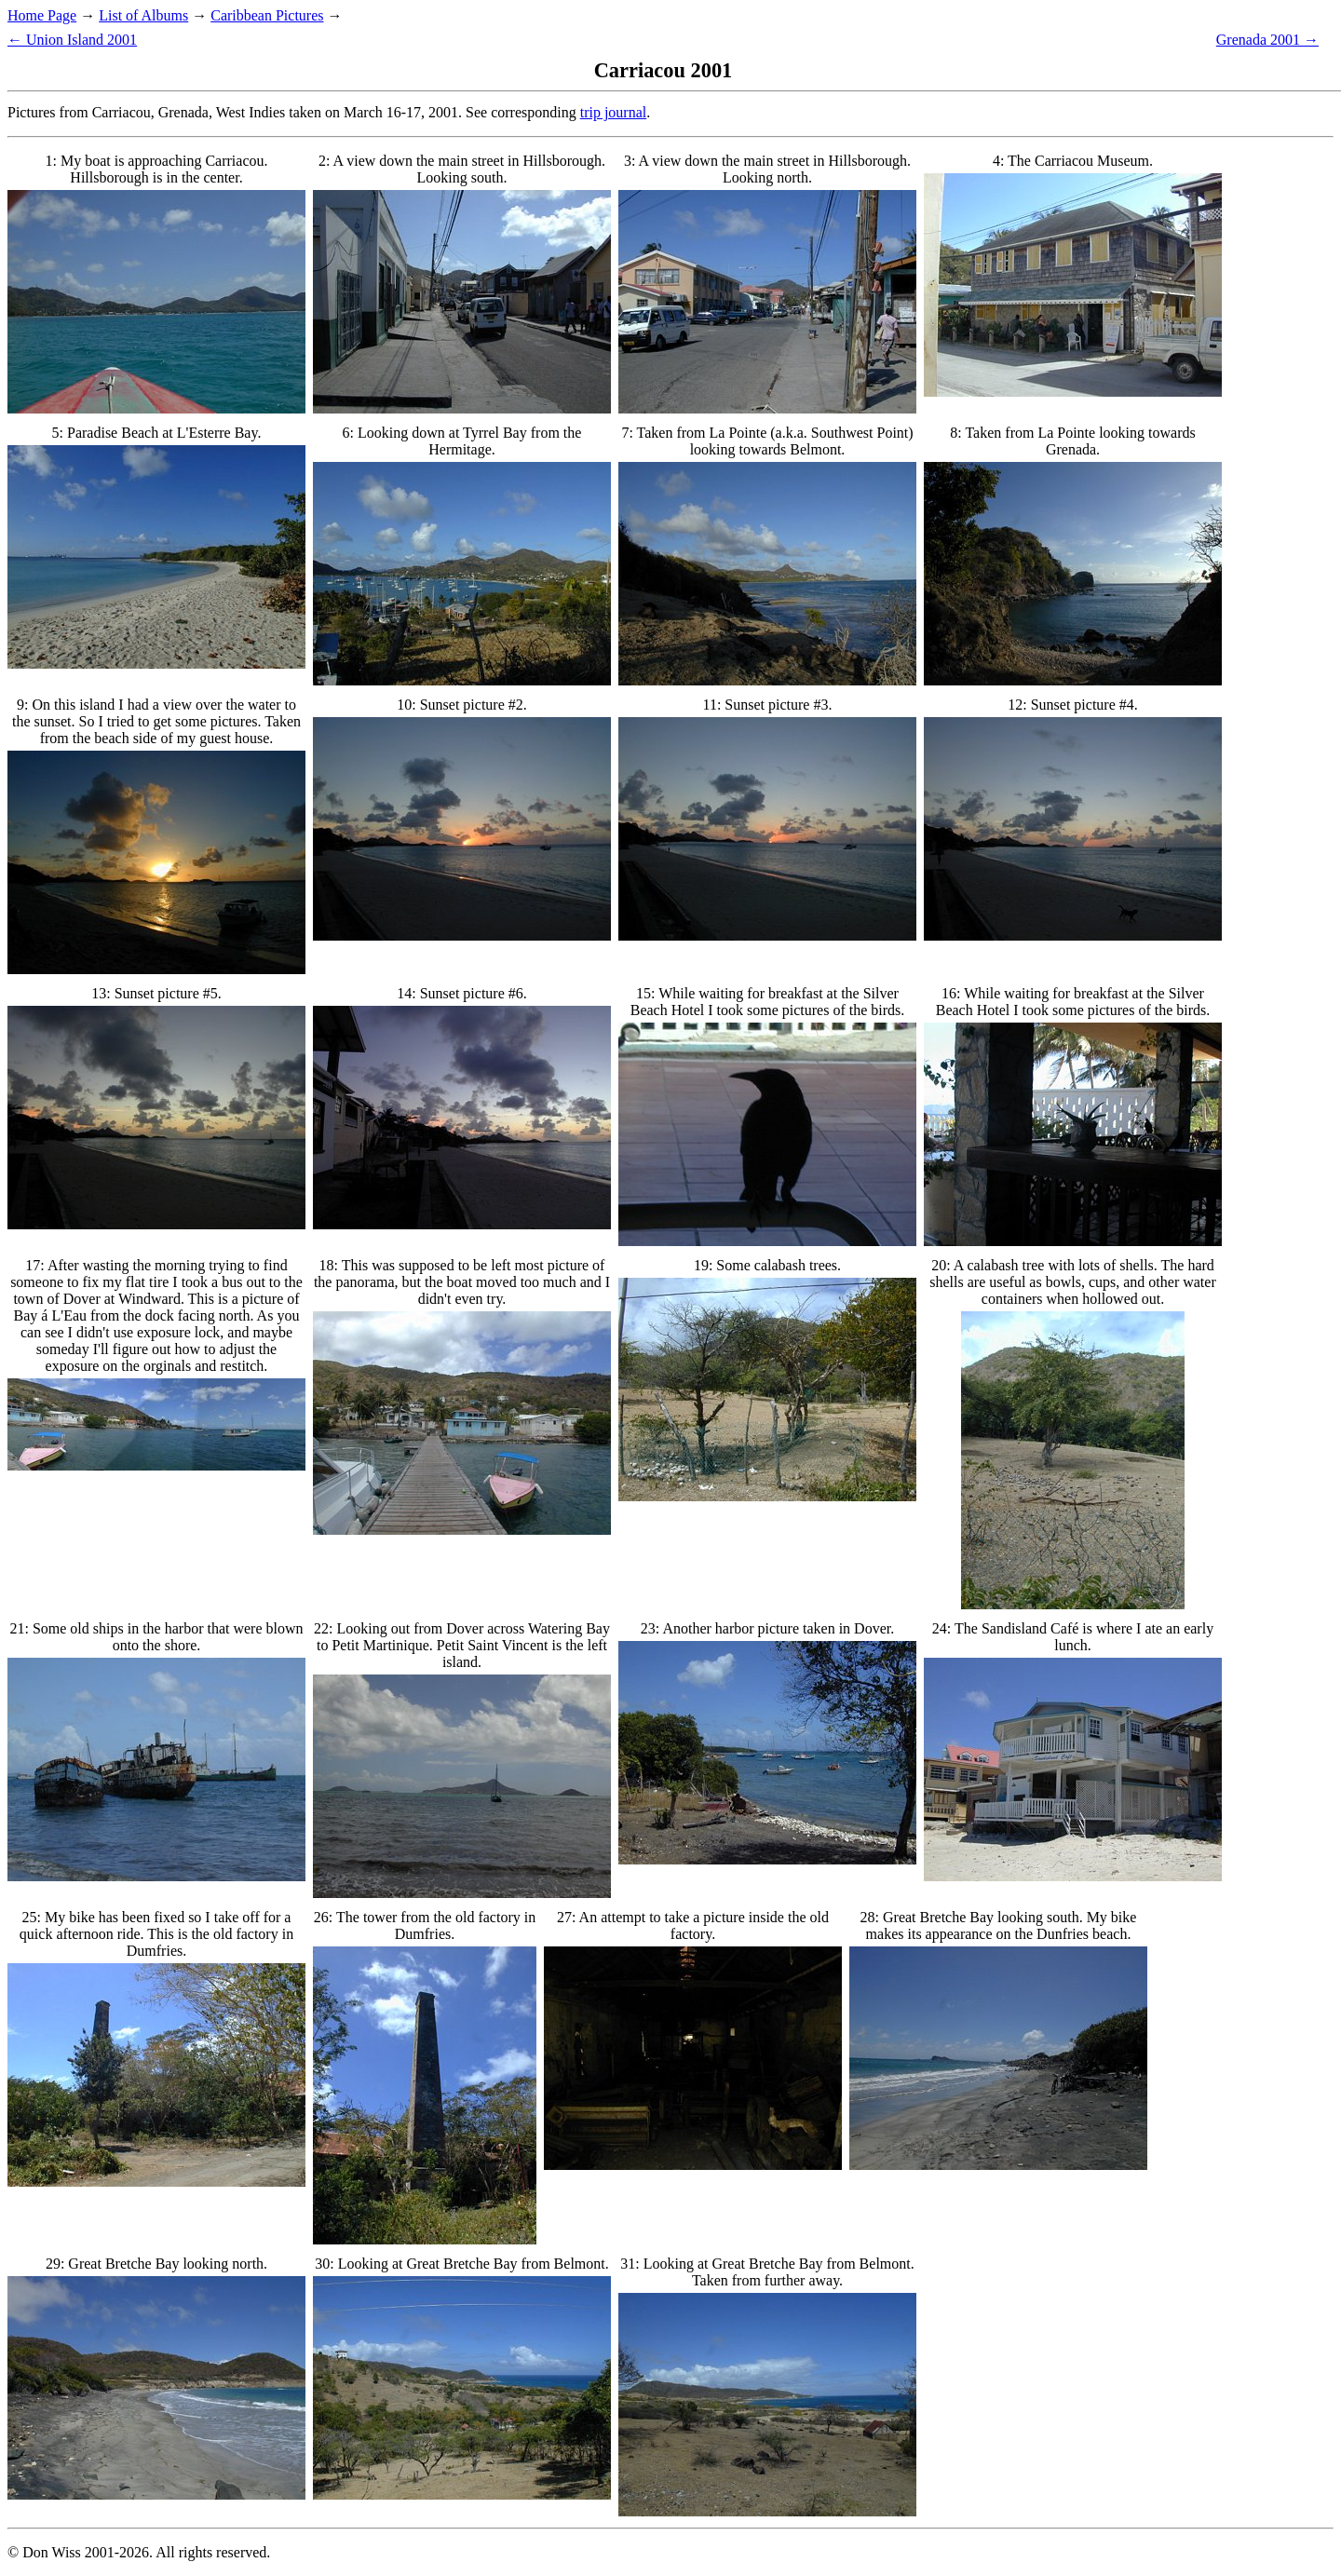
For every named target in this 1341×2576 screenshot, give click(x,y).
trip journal (613, 112)
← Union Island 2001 (72, 39)
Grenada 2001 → (1267, 39)
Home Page (41, 15)
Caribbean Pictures (266, 15)
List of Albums (143, 15)
